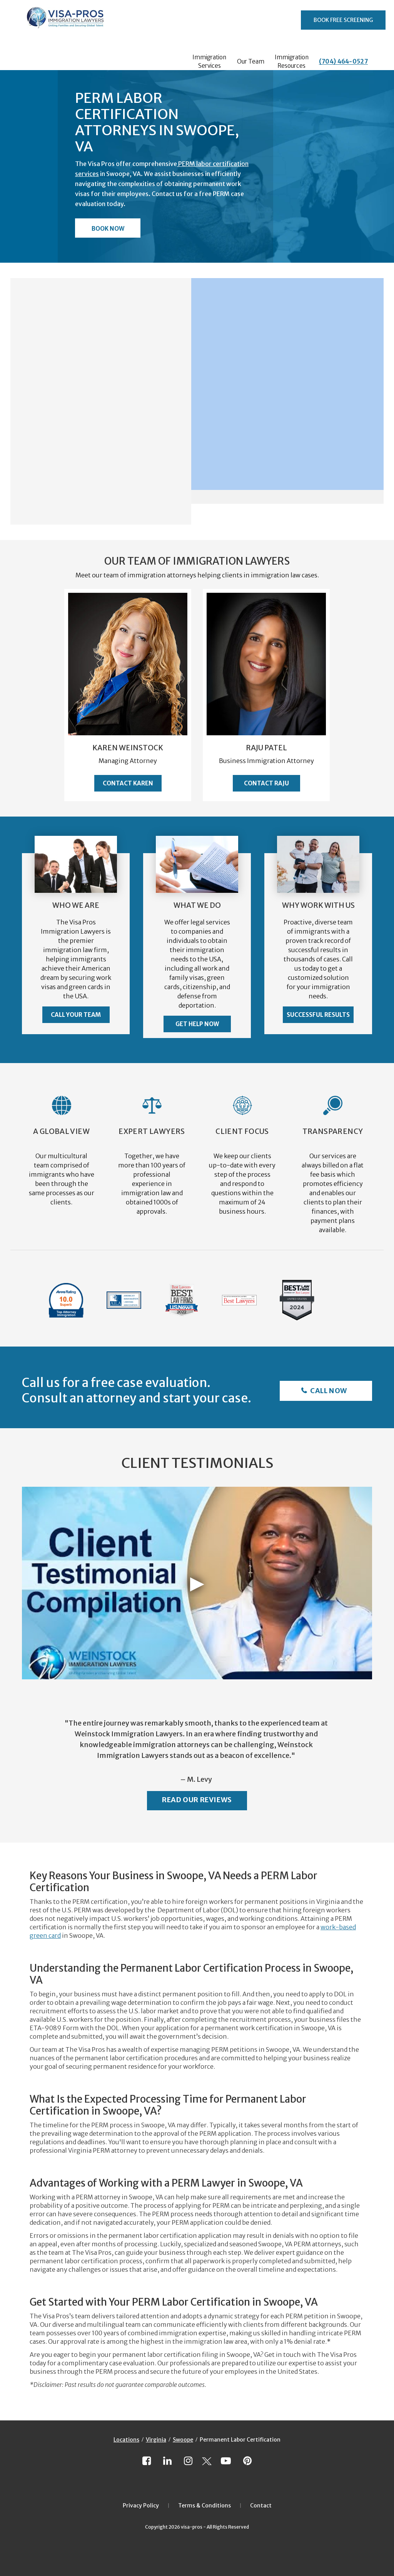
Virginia (156, 2439)
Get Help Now (197, 1024)
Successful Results (318, 1014)
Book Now (108, 228)
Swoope (183, 2439)
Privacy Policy (141, 2505)
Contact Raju (266, 783)
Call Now (328, 1390)
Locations (126, 2439)
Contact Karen (128, 783)
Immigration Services (209, 61)
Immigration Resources (292, 61)
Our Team (250, 61)
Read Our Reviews (197, 1799)
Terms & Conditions (204, 2505)
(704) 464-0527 (343, 61)
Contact (261, 2505)
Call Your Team (76, 1014)
